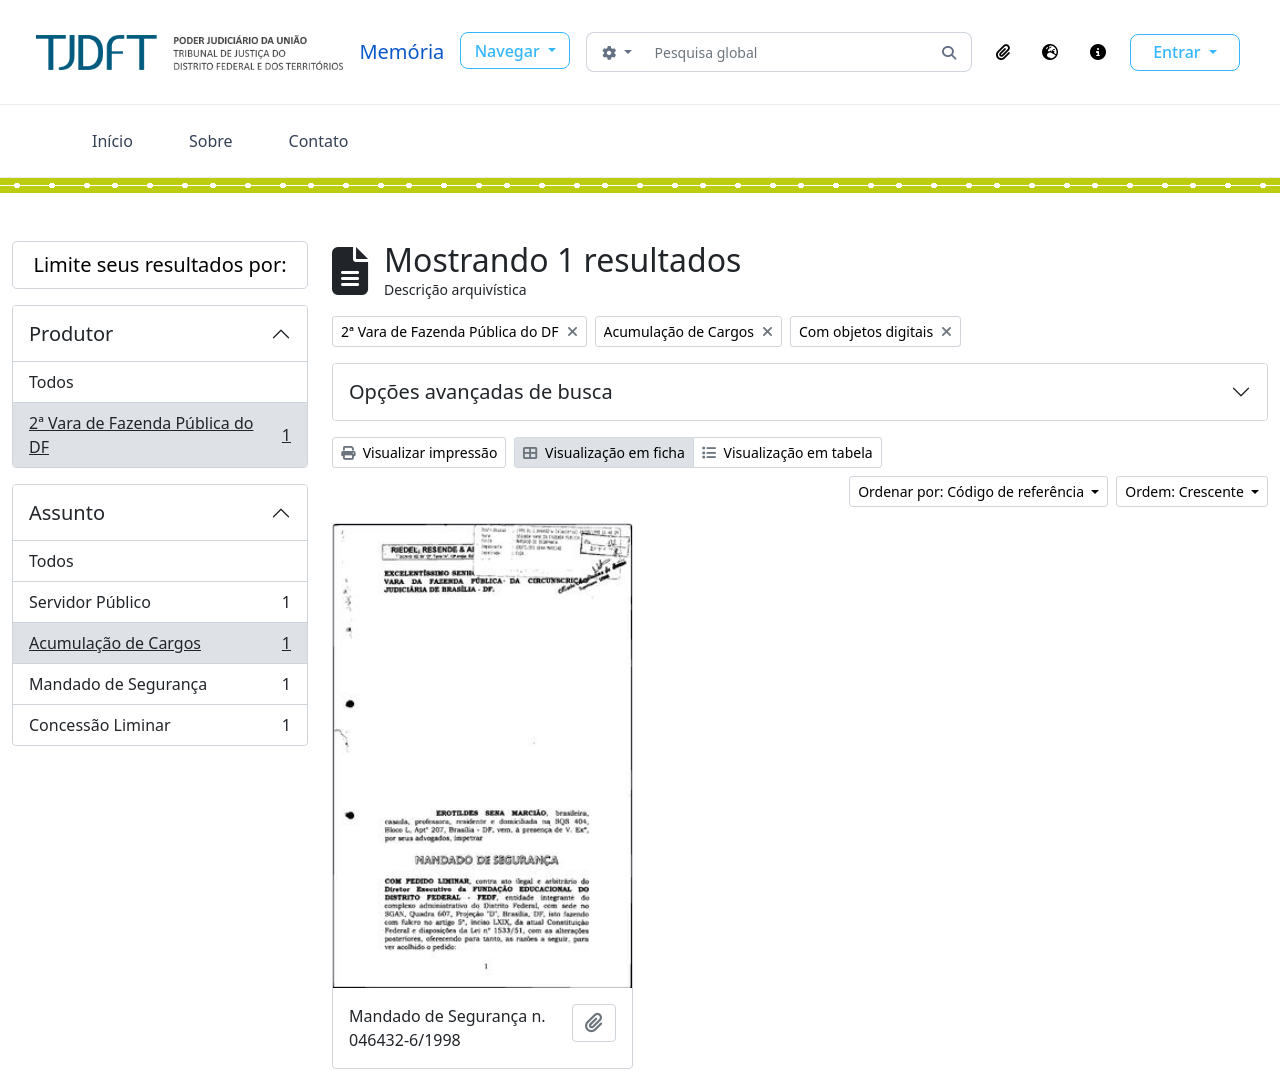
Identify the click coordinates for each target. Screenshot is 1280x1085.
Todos (51, 382)
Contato (319, 141)
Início (112, 141)
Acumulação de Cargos (159, 647)
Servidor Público (159, 606)
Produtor (71, 333)
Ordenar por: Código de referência (973, 491)
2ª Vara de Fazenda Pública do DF (159, 435)
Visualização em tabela (787, 452)
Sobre (211, 141)
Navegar (509, 51)
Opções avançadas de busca (481, 391)
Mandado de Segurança (159, 688)
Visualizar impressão (419, 452)
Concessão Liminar (159, 729)
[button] (1003, 52)
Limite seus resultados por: (159, 264)
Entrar (1179, 52)
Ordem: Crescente (1186, 491)
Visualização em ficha (604, 452)
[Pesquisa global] (787, 52)
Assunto (67, 512)
